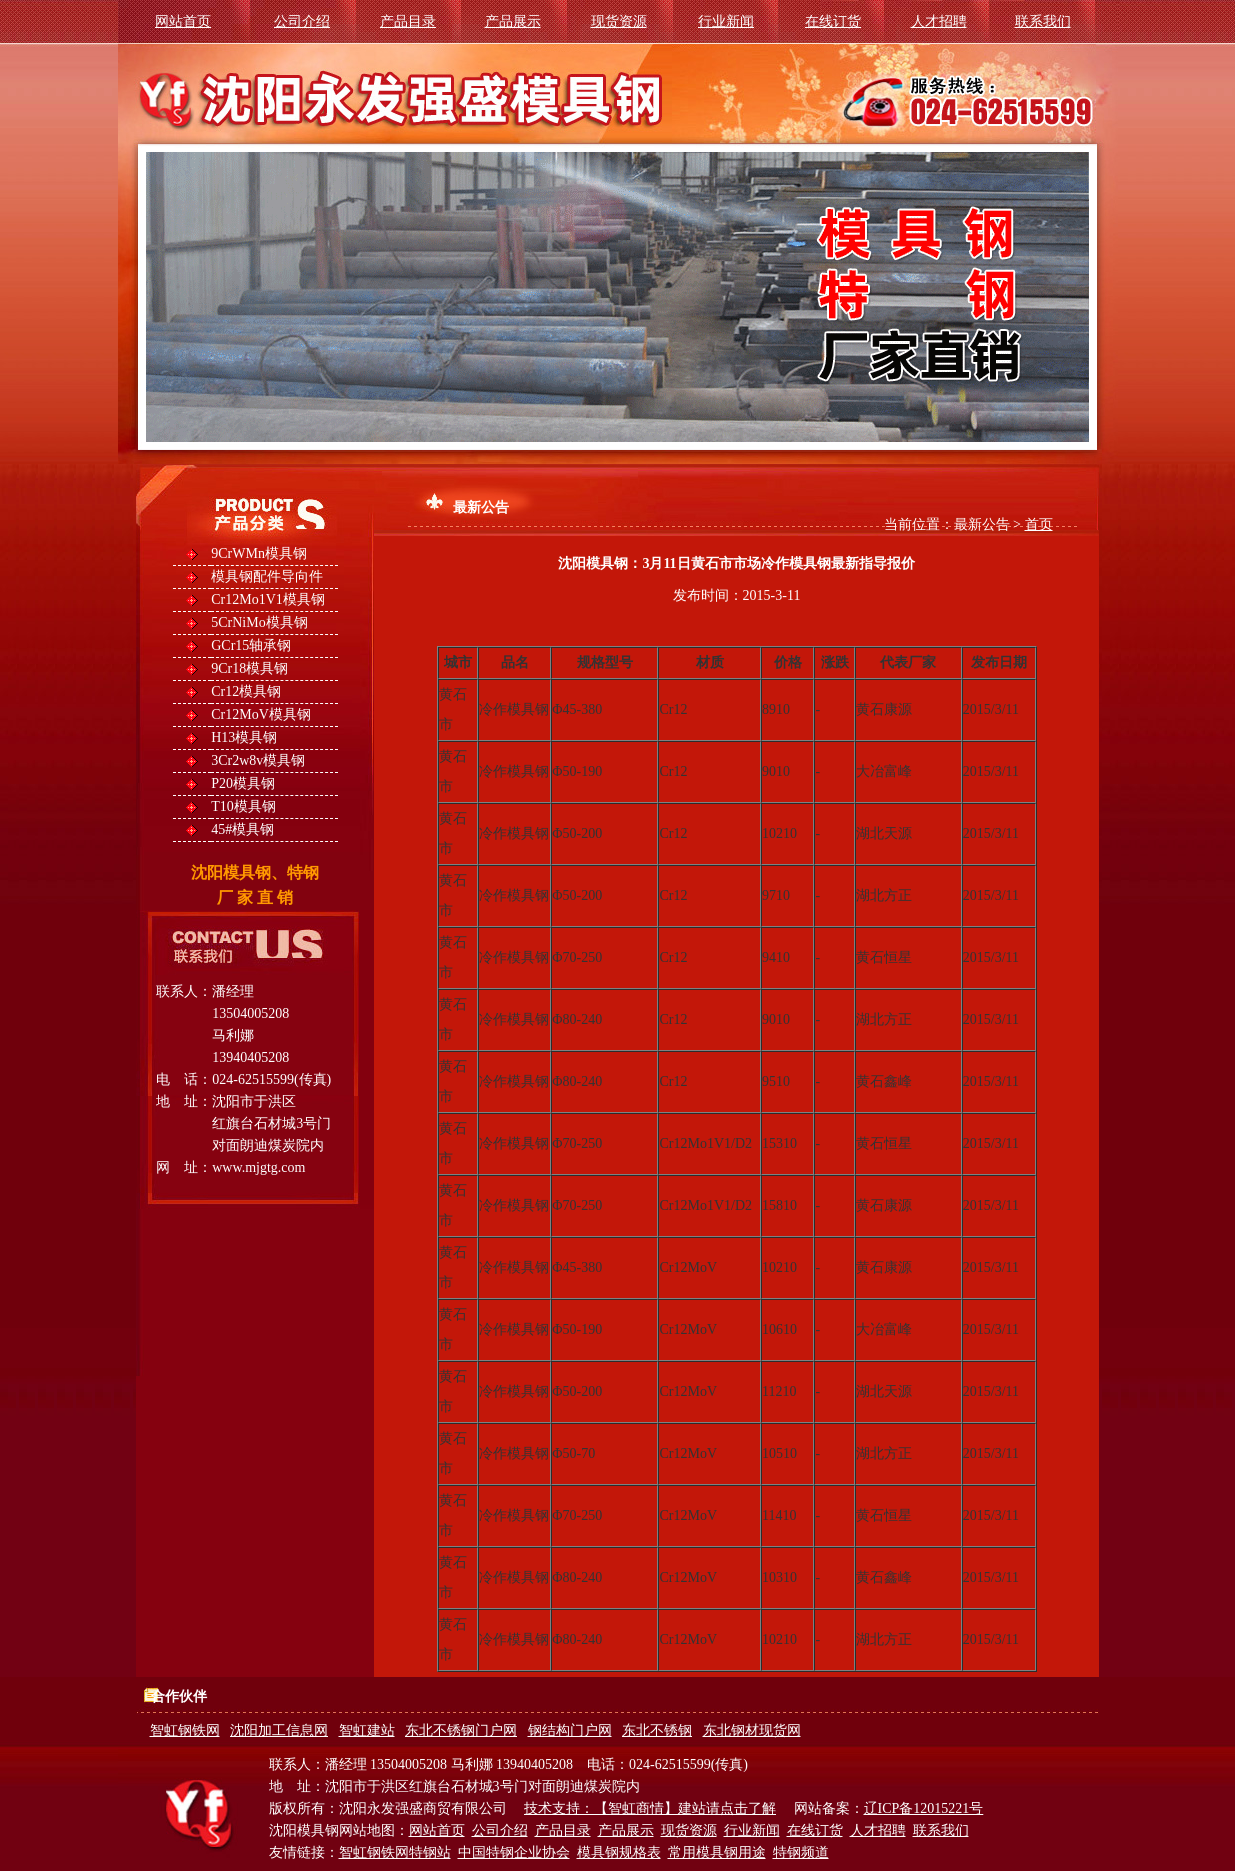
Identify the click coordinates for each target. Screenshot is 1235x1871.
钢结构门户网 (570, 1730)
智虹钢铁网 (185, 1730)
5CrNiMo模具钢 (259, 622)
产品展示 (513, 21)
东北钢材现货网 (752, 1730)
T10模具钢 (243, 806)
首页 (1039, 524)
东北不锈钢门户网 (461, 1730)
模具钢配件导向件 (267, 576)
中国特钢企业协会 (514, 1852)
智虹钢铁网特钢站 (395, 1852)
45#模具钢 (242, 829)
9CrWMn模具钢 (259, 553)
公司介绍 (302, 21)
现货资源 (619, 21)
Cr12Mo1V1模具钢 (268, 599)
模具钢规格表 (619, 1852)
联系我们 (1043, 21)
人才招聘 (939, 21)
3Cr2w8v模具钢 (258, 760)
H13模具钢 (244, 737)
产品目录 (408, 21)
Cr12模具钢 (246, 691)
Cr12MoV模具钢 (261, 714)
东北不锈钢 (657, 1730)
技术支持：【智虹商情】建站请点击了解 (650, 1808)
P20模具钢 (243, 783)
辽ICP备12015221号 (924, 1808)
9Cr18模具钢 (249, 668)
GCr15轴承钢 (251, 645)
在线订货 (833, 21)
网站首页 (183, 21)
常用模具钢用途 (717, 1852)
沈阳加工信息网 (279, 1730)
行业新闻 (726, 21)
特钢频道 (801, 1852)
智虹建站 (367, 1730)
